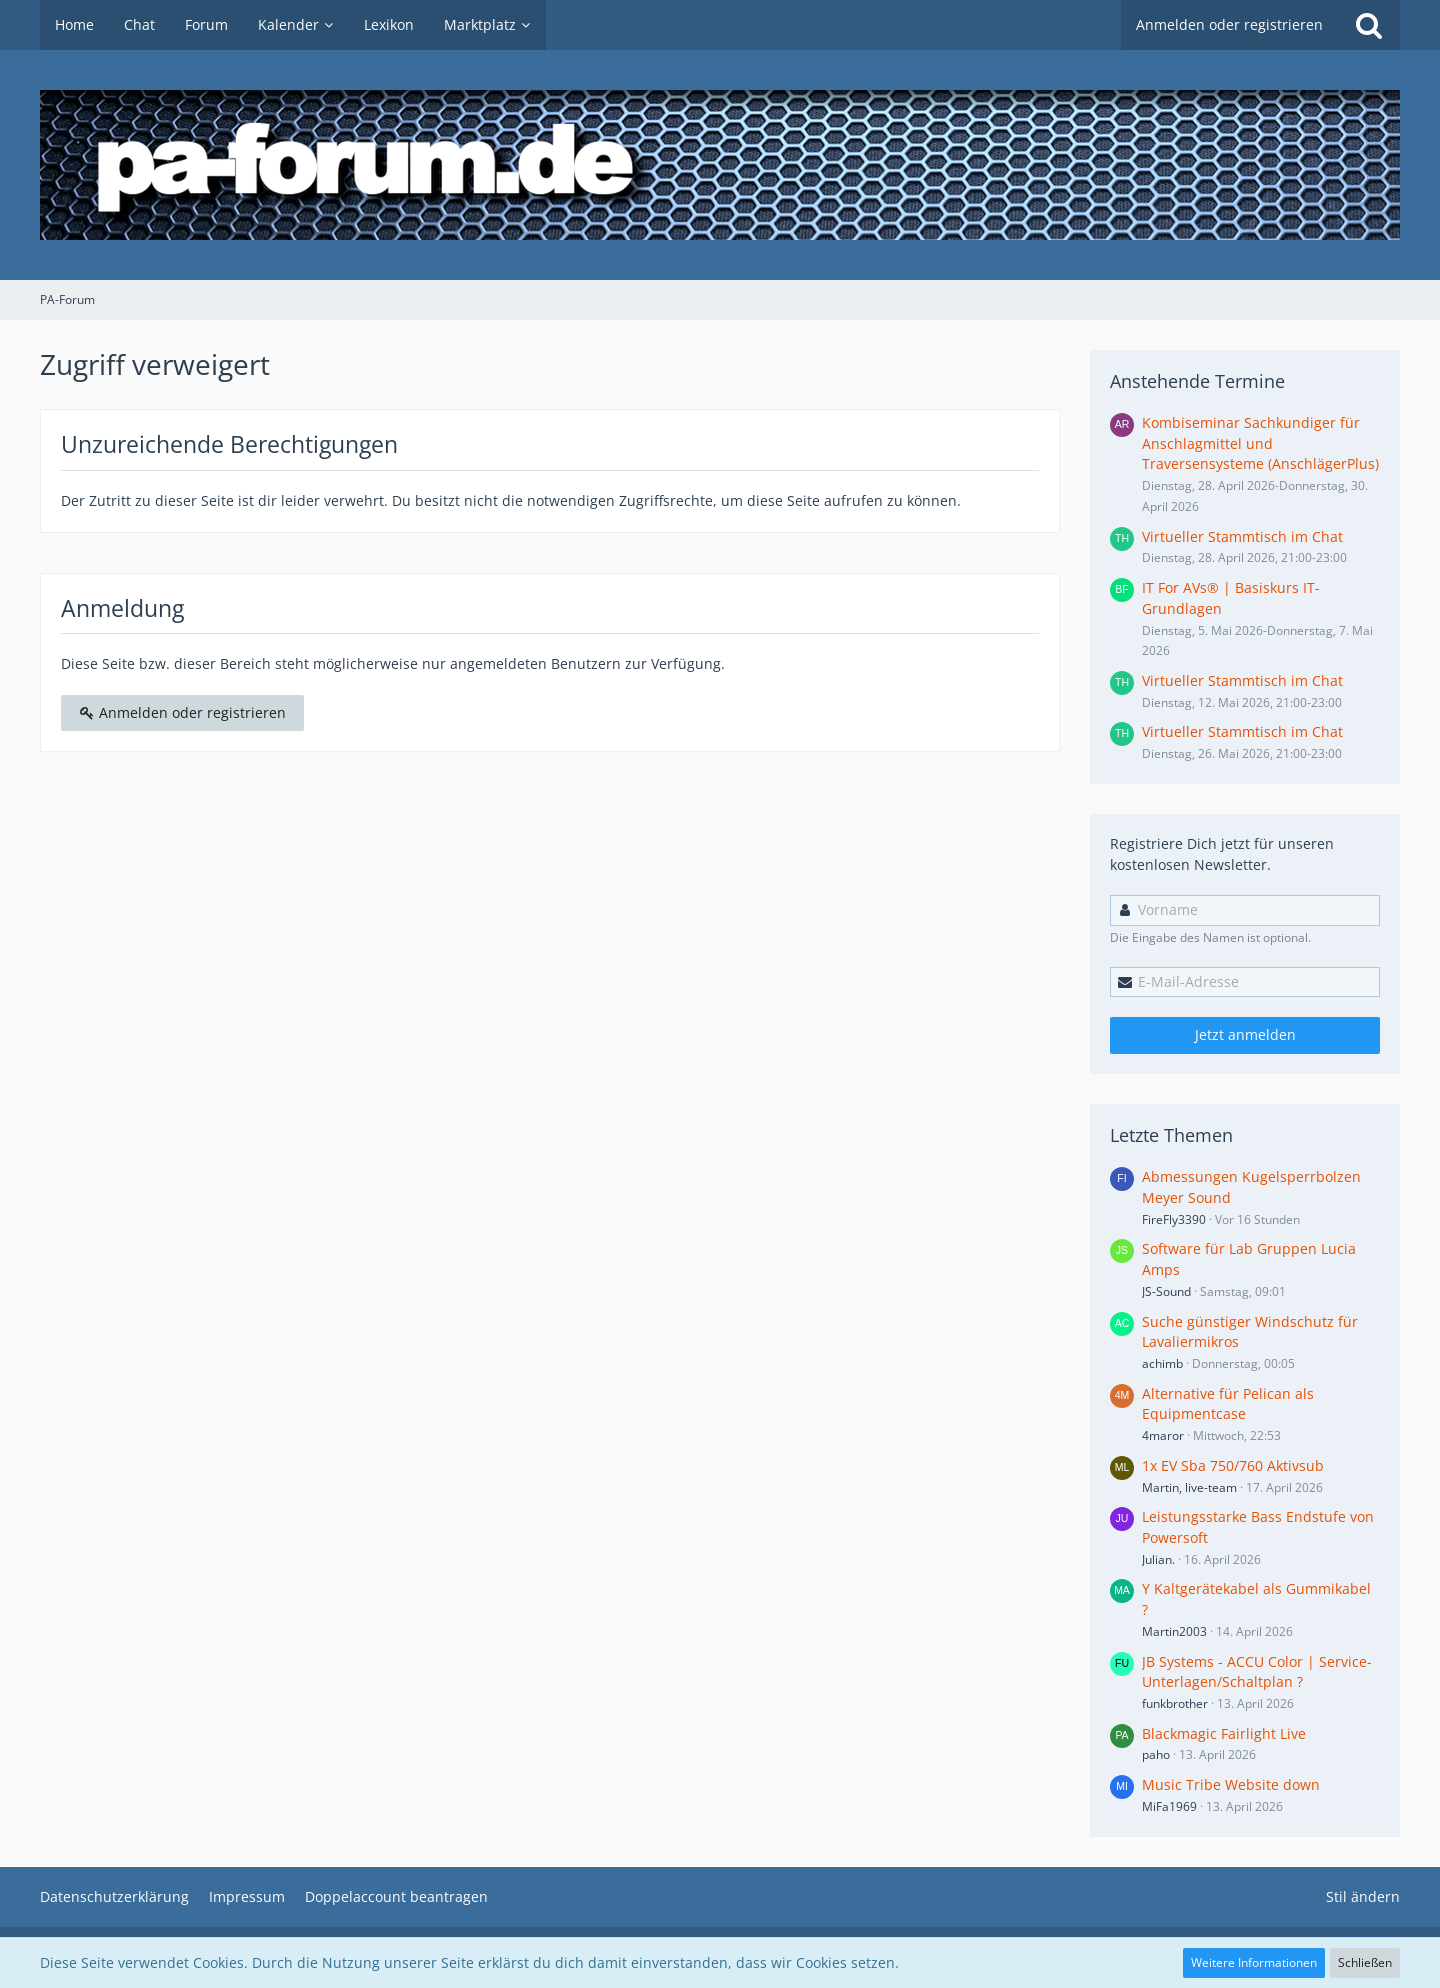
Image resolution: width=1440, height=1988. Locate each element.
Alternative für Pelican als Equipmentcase (1228, 1404)
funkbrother (1175, 1703)
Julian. (1158, 1559)
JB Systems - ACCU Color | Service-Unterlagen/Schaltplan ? (1257, 1672)
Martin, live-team (1189, 1487)
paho (1156, 1754)
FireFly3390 (1174, 1219)
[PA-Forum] (720, 165)
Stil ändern (1363, 1896)
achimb (1162, 1363)
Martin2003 (1174, 1631)
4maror (1163, 1435)
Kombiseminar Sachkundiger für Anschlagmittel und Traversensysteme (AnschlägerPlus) (1260, 443)
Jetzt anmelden (1245, 1034)
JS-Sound (1166, 1291)
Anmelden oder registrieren (1229, 24)
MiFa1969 (1169, 1806)
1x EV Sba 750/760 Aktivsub (1233, 1465)
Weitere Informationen (1254, 1962)
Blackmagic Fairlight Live (1224, 1733)
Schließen (1365, 1962)
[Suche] (1369, 25)
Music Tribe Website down (1231, 1784)
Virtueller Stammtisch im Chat (1242, 536)
